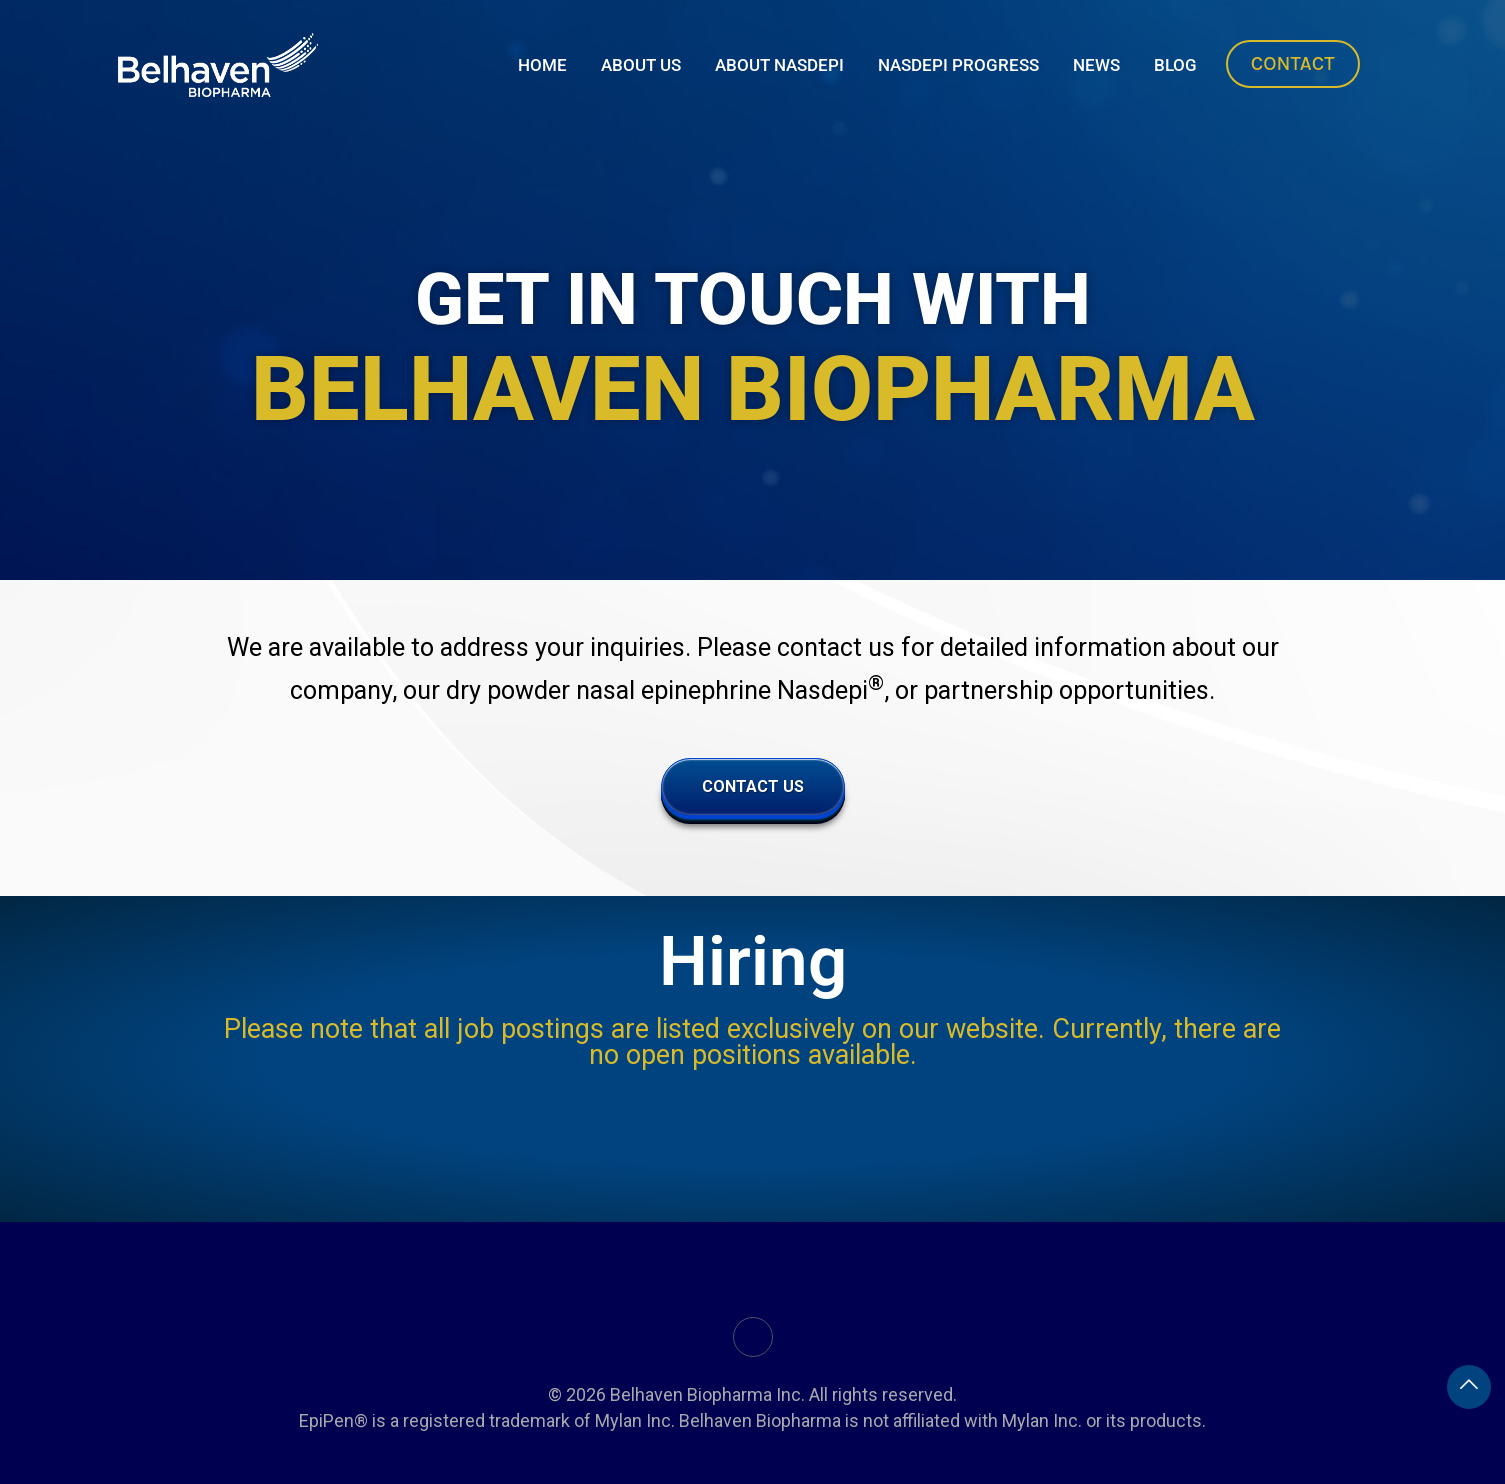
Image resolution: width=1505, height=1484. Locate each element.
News (1096, 65)
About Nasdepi (779, 65)
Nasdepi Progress (958, 65)
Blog (1175, 65)
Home (542, 65)
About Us (641, 65)
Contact (1293, 63)
